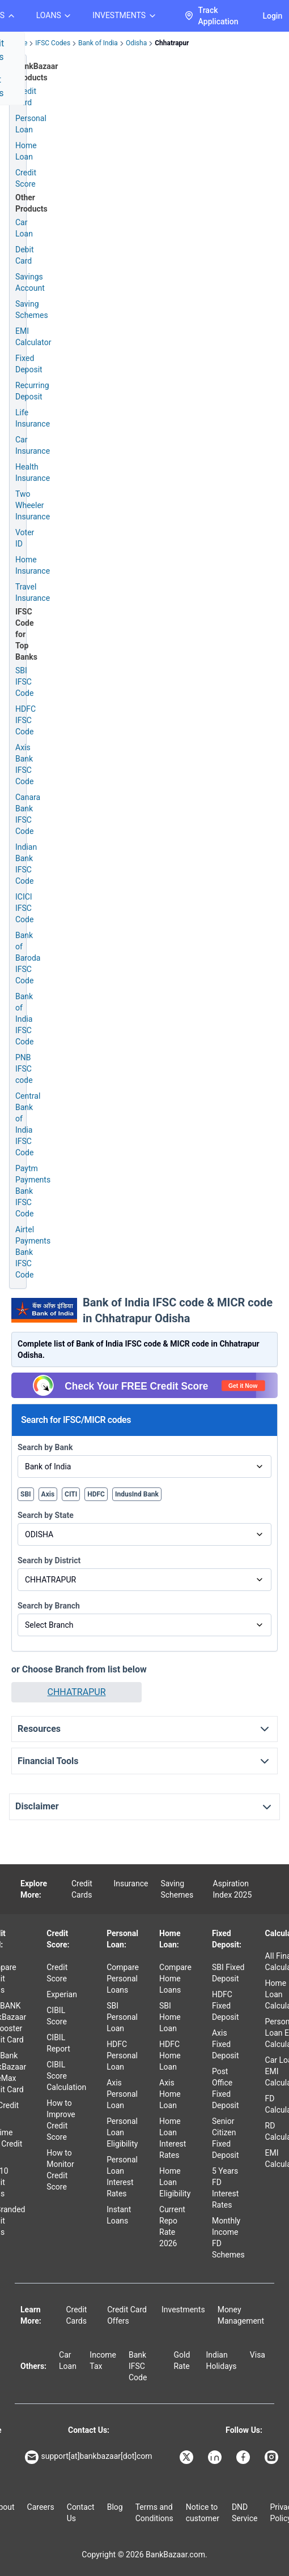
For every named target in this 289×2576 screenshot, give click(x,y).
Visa (257, 2354)
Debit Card (24, 255)
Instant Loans (119, 2215)
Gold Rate (181, 2360)
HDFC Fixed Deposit (225, 2006)
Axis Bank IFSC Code (24, 764)
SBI (25, 1494)
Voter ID (24, 538)
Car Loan (24, 228)
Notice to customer (202, 2512)
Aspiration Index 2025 (232, 1889)
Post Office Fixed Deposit (225, 2088)
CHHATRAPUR (77, 1692)
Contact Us (81, 2512)
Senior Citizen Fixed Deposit (225, 2138)
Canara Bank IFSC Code (27, 814)
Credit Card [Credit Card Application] (25, 97)
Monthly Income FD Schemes (228, 2237)
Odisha (136, 43)
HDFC (96, 1494)
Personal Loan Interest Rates (122, 2176)
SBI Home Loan (170, 2017)
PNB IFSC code (24, 1069)
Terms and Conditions (154, 2512)
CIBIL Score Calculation (66, 2076)
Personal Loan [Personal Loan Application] (30, 124)
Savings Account (30, 282)
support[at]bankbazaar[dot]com (88, 2457)
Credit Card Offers (127, 2315)
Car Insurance (32, 445)
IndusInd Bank (137, 1494)
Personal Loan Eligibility (122, 2132)
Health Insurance (32, 472)
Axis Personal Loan (122, 2094)
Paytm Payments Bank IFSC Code (32, 1191)
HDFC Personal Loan (122, 2055)
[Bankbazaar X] (188, 2457)
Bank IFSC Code (138, 2366)
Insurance (130, 1883)
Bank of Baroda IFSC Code (27, 958)
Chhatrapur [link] (172, 43)
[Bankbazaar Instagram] (272, 2457)
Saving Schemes (31, 309)
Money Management (241, 2315)
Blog (115, 2507)
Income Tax (103, 2360)
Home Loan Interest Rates (172, 2138)
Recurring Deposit (32, 391)
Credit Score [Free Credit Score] (25, 178)
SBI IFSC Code (24, 682)
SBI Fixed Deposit (228, 1973)
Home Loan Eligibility (174, 2182)
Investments (183, 2309)
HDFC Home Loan (170, 2055)
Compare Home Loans (175, 1978)
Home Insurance (32, 565)
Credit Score (56, 1973)
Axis (48, 1494)
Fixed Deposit (28, 364)
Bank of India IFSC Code (24, 1019)
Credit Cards (81, 1889)
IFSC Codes (52, 43)
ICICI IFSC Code (24, 908)
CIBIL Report (58, 2043)
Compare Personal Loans (123, 1978)
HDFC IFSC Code (25, 720)
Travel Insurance (32, 592)
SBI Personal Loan (122, 2017)
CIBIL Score (56, 2016)
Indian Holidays (221, 2360)
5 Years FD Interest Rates (225, 2187)
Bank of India (98, 43)
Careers (40, 2507)
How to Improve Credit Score (60, 2119)
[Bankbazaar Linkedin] (216, 2457)
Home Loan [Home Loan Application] (26, 151)
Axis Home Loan (170, 2094)
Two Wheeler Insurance (32, 505)
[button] (76, 1692)
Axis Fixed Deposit (225, 2044)
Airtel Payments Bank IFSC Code (32, 1252)
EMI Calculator (33, 336)
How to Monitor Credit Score (60, 2169)
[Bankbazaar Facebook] (244, 2457)
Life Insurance (32, 418)
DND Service (245, 2512)
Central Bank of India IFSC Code (27, 1124)
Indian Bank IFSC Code (26, 863)
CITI (71, 1494)
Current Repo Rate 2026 (172, 2226)
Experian (61, 1994)
